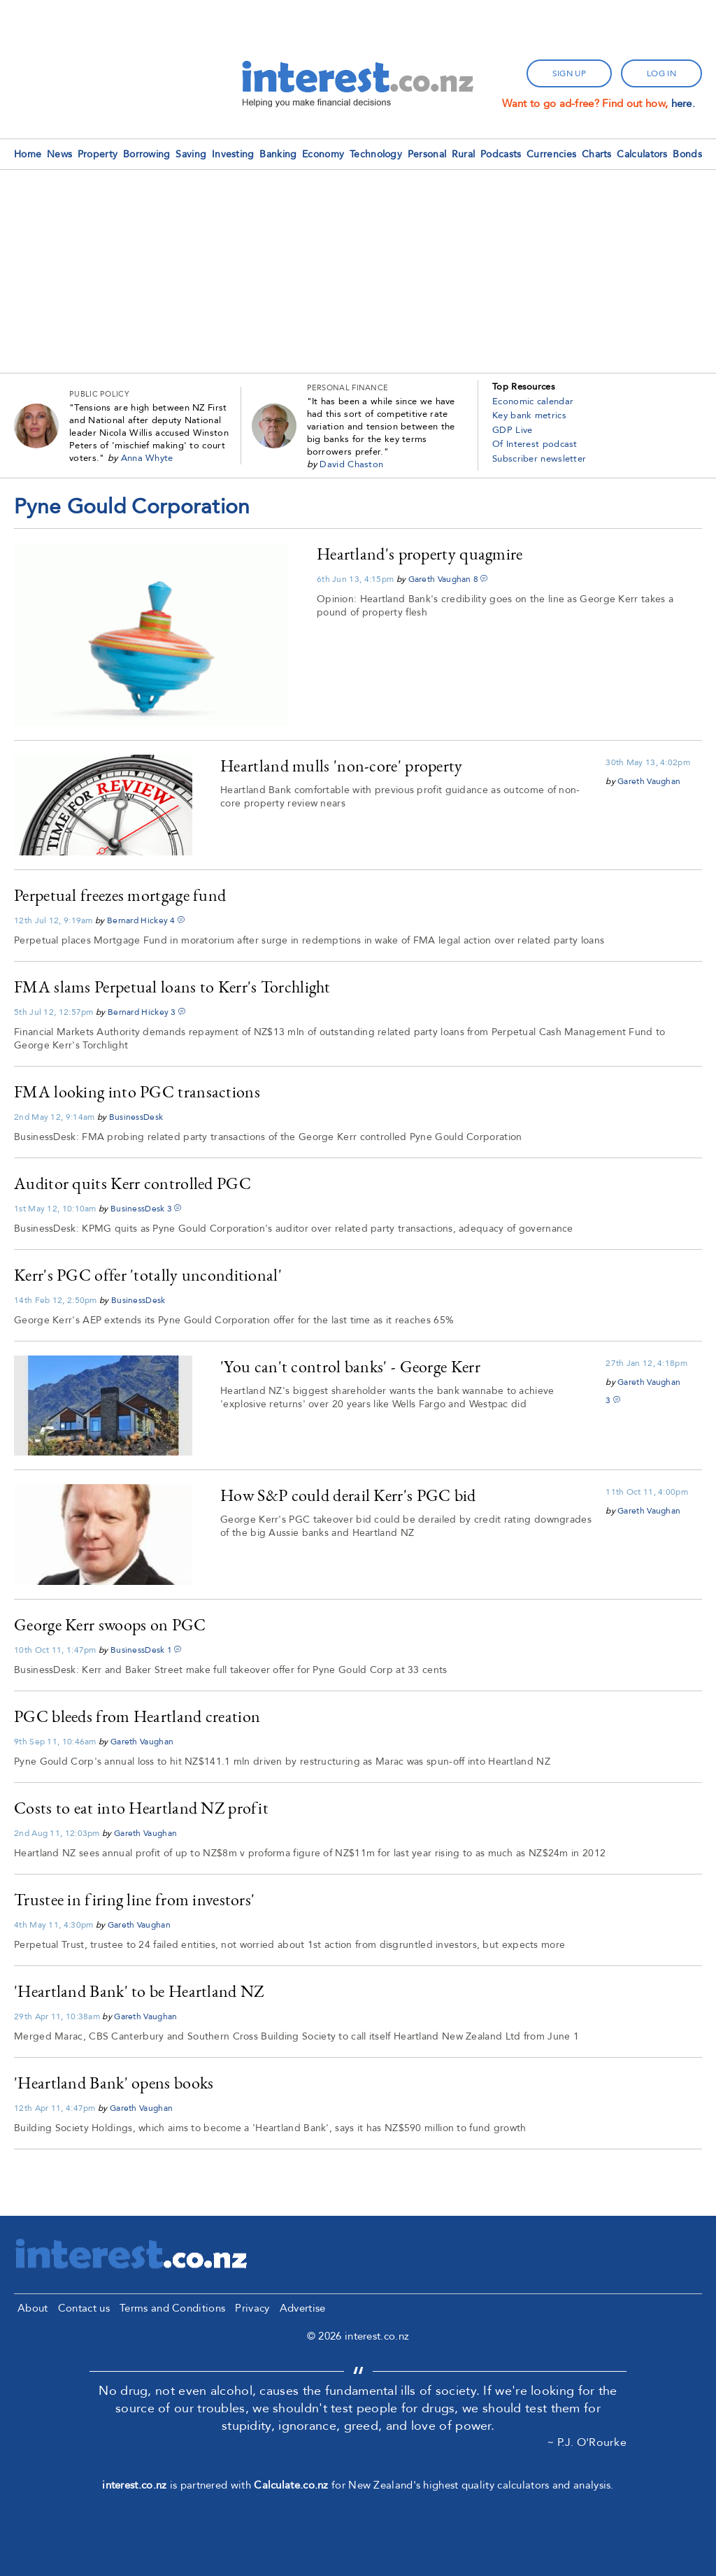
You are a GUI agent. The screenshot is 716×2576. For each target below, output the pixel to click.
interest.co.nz (134, 2485)
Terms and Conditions (172, 2308)
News (59, 154)
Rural (463, 154)
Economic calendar (532, 401)
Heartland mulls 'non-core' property (341, 765)
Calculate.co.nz (291, 2485)
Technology (376, 154)
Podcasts (500, 154)
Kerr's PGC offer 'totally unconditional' (148, 1275)
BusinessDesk (136, 1117)
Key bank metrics (529, 415)
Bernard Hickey (137, 920)
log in (661, 73)
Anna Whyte (147, 458)
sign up (569, 73)
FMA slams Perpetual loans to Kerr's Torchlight (172, 986)
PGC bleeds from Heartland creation (137, 1716)
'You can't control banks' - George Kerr (350, 1366)
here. (683, 104)
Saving (191, 154)
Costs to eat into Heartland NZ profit (141, 1808)
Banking (277, 154)
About (32, 2308)
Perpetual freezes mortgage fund (120, 895)
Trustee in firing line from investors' (134, 1899)
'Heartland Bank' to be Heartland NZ (139, 1991)
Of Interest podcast (535, 444)
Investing (233, 154)
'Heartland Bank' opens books (113, 2082)
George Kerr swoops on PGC (110, 1624)
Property (97, 154)
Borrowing (147, 154)
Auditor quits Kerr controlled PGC (132, 1183)
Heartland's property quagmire (420, 553)
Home (27, 154)
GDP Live (512, 430)
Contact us (84, 2308)
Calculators (642, 154)
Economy (323, 154)
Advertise (303, 2308)
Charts (597, 154)
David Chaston (351, 464)
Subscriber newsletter (539, 459)
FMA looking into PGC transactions (137, 1091)
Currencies (551, 154)
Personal (427, 154)
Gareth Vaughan (439, 579)
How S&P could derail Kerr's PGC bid (348, 1495)
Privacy (252, 2308)
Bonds (687, 154)
